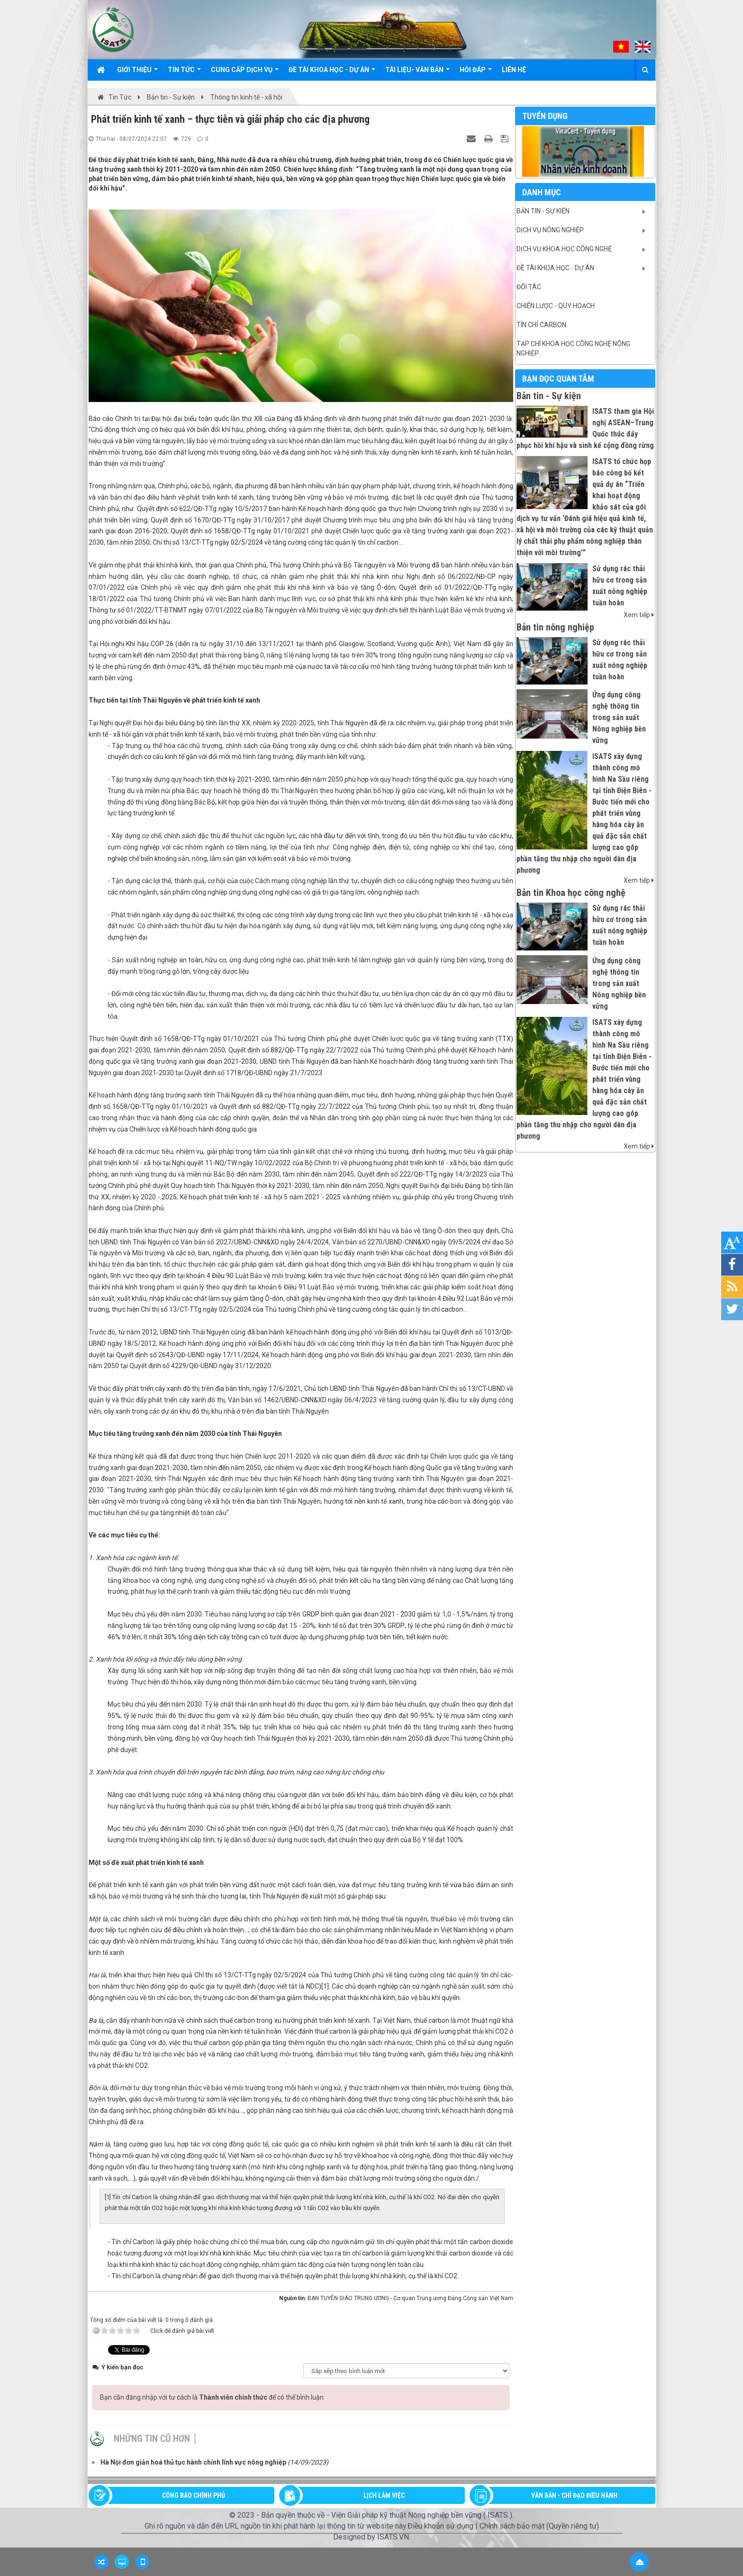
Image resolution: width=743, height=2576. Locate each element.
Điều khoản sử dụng (440, 2525)
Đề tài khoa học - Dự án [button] (332, 73)
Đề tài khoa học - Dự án (555, 268)
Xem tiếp (639, 615)
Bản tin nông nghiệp (555, 627)
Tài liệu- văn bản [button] (417, 73)
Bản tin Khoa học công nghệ (570, 892)
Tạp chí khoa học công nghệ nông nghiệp (573, 348)
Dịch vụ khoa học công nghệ (564, 249)
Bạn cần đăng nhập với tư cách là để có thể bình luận (212, 2397)
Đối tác (528, 287)
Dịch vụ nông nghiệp (550, 230)
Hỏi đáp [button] (476, 73)
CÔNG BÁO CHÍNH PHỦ (193, 2495)
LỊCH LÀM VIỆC (384, 2495)
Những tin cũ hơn (152, 2438)
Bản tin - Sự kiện (543, 211)
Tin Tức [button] (184, 73)
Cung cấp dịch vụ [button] (245, 73)
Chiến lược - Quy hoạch (555, 306)
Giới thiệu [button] (137, 73)
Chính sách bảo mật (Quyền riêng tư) (539, 2525)
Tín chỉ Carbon (541, 325)
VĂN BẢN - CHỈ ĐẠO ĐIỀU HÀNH (574, 2495)
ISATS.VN (393, 2536)
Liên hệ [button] (514, 69)
